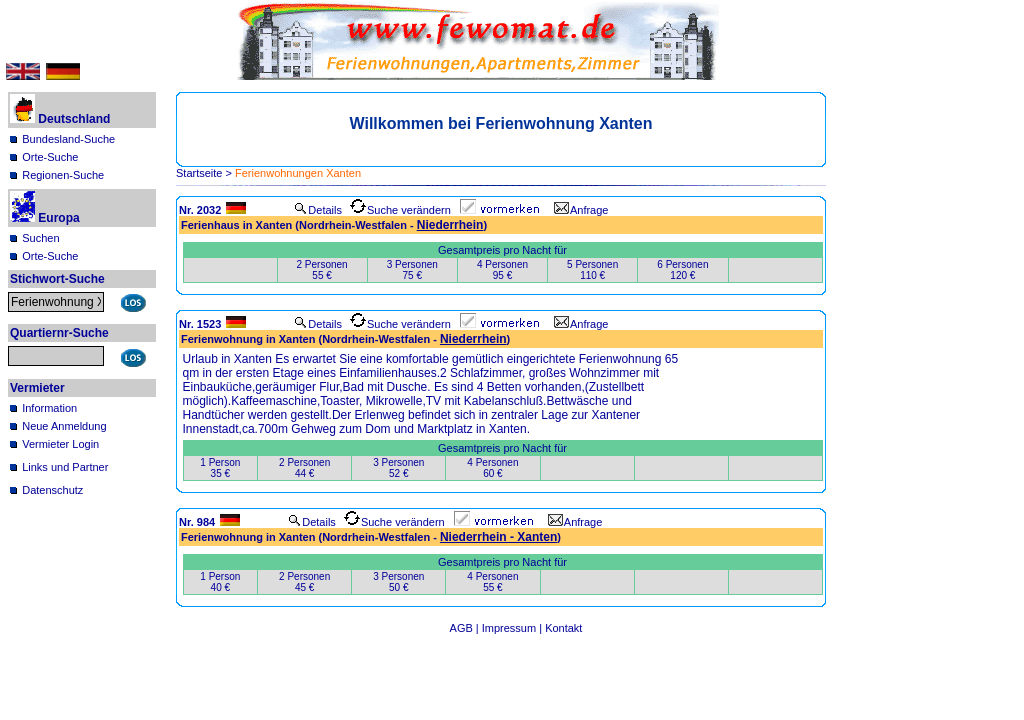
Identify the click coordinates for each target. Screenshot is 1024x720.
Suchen (40, 238)
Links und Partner (65, 467)
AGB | (466, 628)
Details (318, 210)
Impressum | (513, 628)
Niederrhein (450, 225)
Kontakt (563, 628)
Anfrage (581, 210)
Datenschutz (52, 490)
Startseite (199, 173)
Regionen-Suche (63, 175)
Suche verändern (400, 210)
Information (49, 408)
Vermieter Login (60, 444)
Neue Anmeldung (64, 426)
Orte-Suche (50, 157)
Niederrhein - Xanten (498, 537)
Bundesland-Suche (68, 139)
